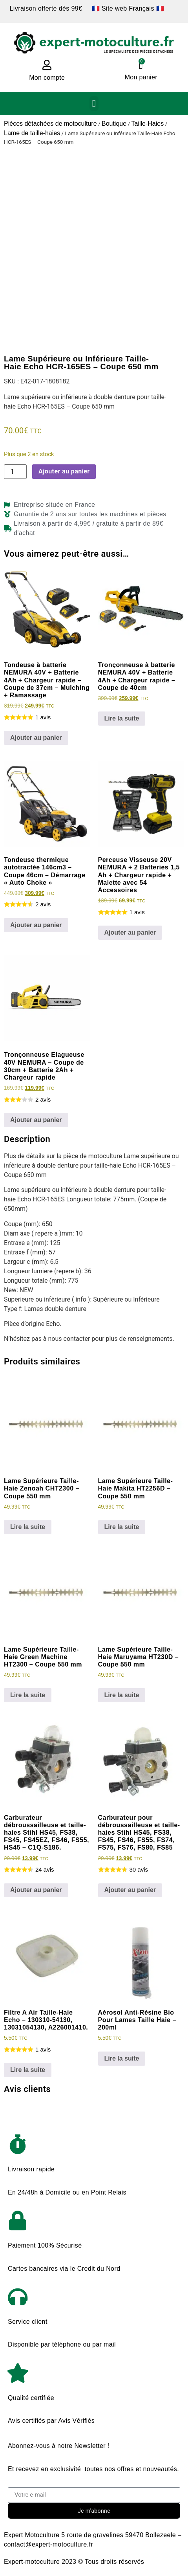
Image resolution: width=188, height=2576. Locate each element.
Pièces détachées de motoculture (50, 123)
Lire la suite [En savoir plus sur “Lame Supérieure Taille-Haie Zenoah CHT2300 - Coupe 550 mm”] (27, 1527)
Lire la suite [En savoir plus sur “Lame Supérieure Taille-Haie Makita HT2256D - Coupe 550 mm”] (121, 1527)
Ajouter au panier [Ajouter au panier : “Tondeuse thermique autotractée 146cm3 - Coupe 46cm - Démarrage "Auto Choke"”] (36, 925)
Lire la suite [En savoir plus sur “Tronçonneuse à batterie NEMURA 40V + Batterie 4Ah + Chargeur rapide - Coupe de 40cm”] (121, 718)
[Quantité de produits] (15, 471)
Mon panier (141, 77)
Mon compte (47, 77)
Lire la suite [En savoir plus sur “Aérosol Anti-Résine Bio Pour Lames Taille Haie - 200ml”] (121, 2058)
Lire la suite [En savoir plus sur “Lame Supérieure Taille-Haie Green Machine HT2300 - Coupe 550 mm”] (27, 1695)
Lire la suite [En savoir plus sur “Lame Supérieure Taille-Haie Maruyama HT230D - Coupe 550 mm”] (121, 1695)
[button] (94, 103)
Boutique (114, 123)
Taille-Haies (147, 123)
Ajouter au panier (63, 471)
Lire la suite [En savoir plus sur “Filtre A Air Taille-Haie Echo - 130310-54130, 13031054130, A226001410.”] (27, 2069)
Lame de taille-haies (32, 133)
